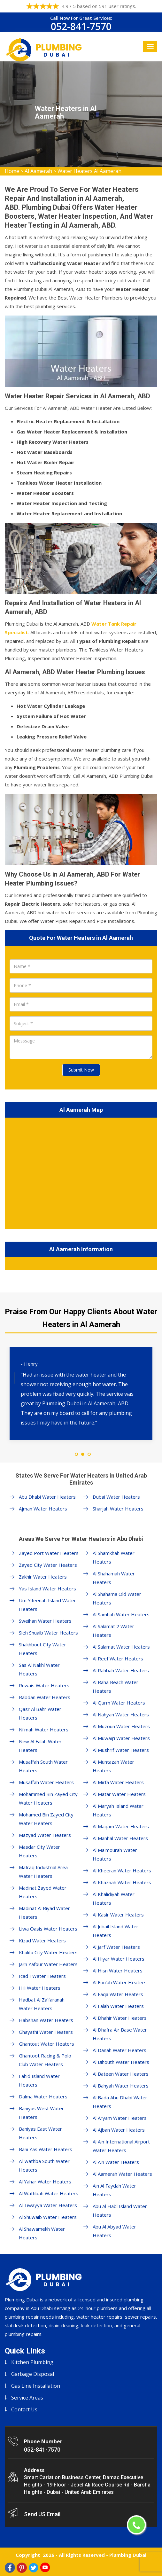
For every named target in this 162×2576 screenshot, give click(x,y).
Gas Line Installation (35, 2385)
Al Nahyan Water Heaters (121, 1714)
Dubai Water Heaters (116, 1497)
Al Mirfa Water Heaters (118, 1782)
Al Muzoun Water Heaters (121, 1726)
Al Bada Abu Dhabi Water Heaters (120, 2101)
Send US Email (42, 2514)
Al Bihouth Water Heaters (121, 2062)
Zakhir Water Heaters (43, 1576)
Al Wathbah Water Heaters (48, 2193)
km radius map (81, 1172)
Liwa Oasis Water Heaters (48, 1928)
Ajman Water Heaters (43, 1508)
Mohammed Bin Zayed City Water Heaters (48, 1798)
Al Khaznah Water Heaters (122, 1882)
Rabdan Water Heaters (44, 1697)
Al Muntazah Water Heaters (113, 1766)
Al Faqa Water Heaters (118, 1994)
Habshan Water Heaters (46, 2020)
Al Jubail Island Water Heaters (115, 1930)
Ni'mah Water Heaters (43, 1729)
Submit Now (81, 1070)
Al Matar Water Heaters (119, 1794)
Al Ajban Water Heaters (119, 2130)
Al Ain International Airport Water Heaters (121, 2145)
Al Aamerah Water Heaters (122, 2174)
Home (12, 171)
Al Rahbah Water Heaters (121, 1670)
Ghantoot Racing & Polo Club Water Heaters (45, 2059)
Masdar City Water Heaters (39, 1851)
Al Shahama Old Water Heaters (117, 1598)
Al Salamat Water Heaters (121, 1646)
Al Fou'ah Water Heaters (120, 1982)
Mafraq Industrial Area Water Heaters (43, 1871)
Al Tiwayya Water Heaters (48, 2205)
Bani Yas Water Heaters (45, 2149)
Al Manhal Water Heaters (120, 1838)
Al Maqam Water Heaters (121, 1826)
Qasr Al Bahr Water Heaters (40, 1713)
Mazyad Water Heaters (45, 1835)
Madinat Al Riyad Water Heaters (44, 1912)
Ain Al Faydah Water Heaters (114, 2189)
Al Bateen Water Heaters (121, 2074)
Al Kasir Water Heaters (118, 1914)
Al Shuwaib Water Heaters (48, 2217)
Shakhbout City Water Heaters (42, 1648)
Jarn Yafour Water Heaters (48, 1964)
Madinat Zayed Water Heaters (42, 1892)
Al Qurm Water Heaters (119, 1702)
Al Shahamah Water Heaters (114, 1577)
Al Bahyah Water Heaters (121, 2085)
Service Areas (27, 2397)
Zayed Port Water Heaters (49, 1553)
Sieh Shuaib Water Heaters (48, 1632)
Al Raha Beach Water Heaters (115, 1686)
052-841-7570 (81, 26)
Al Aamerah (38, 171)
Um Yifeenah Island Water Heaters (47, 1604)
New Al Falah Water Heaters (40, 1745)
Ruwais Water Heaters (44, 1685)
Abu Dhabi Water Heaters (47, 1497)
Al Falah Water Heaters (118, 2006)
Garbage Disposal (32, 2373)
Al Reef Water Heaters (118, 1658)
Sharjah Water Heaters (118, 1508)
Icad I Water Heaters (42, 1976)
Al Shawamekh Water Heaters (42, 2233)
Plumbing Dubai (127, 2555)
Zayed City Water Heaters (48, 1565)
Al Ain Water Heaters (116, 2162)
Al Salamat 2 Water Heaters (113, 1630)
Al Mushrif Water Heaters (121, 1750)
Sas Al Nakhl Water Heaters (39, 1669)
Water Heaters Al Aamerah (89, 171)
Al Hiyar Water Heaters (118, 1958)
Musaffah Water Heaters (46, 1782)
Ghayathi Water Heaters (46, 2032)
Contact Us (24, 2409)
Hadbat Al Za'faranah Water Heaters (42, 2003)
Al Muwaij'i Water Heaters (121, 1738)
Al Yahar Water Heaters (45, 2181)
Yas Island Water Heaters (47, 1588)
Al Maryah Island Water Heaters (118, 1810)
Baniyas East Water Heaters (40, 2133)
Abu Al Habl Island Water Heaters (120, 2210)
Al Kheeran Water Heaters (122, 1870)
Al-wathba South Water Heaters (44, 2165)
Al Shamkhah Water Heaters (114, 1557)
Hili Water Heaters (39, 1988)
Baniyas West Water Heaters (41, 2112)
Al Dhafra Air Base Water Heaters (120, 2033)
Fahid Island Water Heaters (39, 2080)
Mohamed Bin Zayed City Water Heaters (46, 1818)
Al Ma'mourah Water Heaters (115, 1854)
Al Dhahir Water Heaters (120, 2018)
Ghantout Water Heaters (46, 2044)
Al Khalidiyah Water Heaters (114, 1898)
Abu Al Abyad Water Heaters (114, 2230)
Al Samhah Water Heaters (121, 1614)
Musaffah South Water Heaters (43, 1766)
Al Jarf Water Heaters (116, 1947)
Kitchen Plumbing (32, 2362)
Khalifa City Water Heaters (48, 1952)
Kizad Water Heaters (42, 1940)
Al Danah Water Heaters (119, 2050)
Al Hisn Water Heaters (118, 1970)
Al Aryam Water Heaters (120, 2118)
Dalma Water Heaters (43, 2096)
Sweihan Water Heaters (45, 1621)
